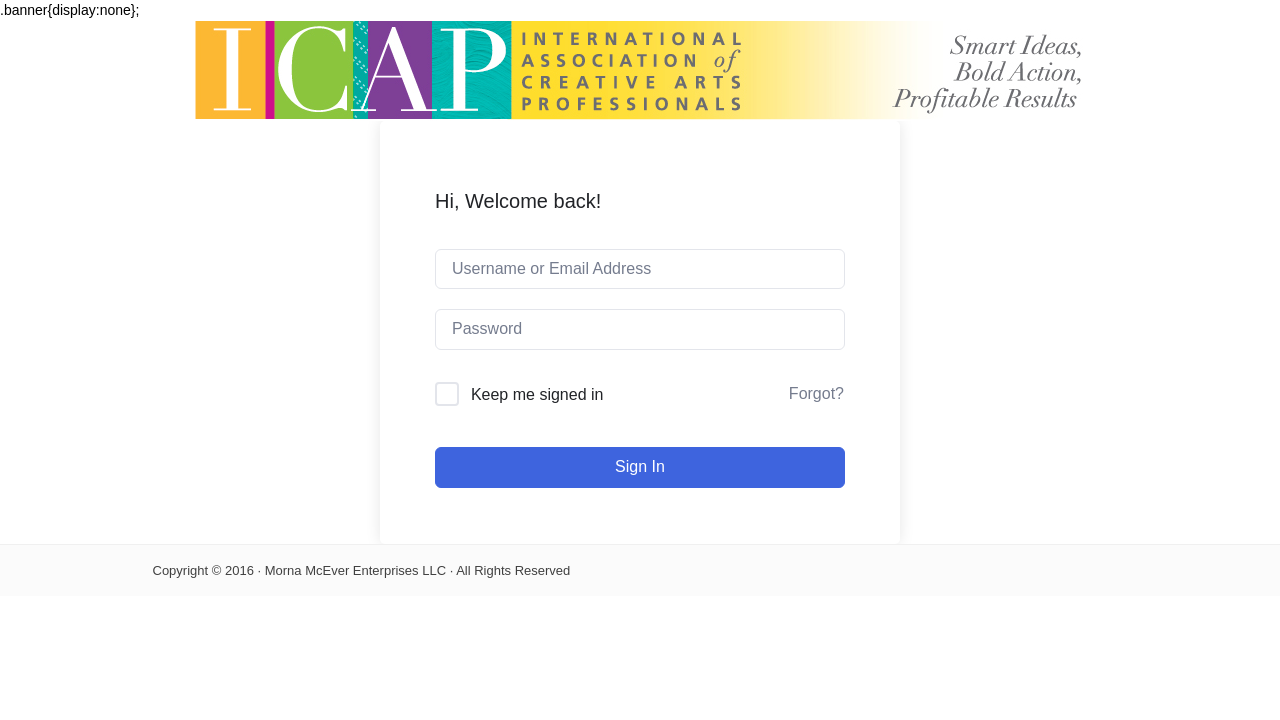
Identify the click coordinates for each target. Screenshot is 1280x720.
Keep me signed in (537, 394)
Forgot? (816, 393)
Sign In (640, 466)
